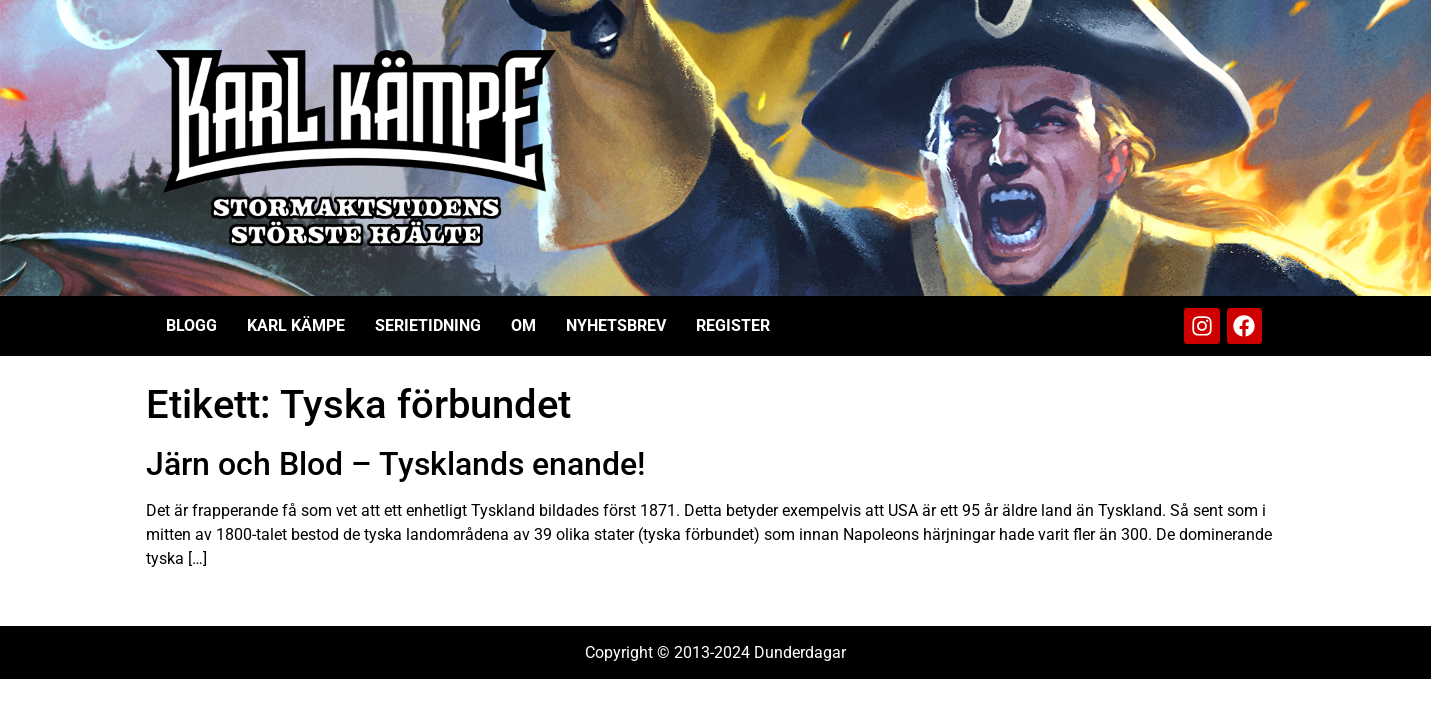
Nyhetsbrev (616, 325)
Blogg (191, 325)
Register (733, 325)
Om (523, 325)
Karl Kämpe (296, 325)
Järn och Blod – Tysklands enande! (395, 464)
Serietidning (428, 325)
